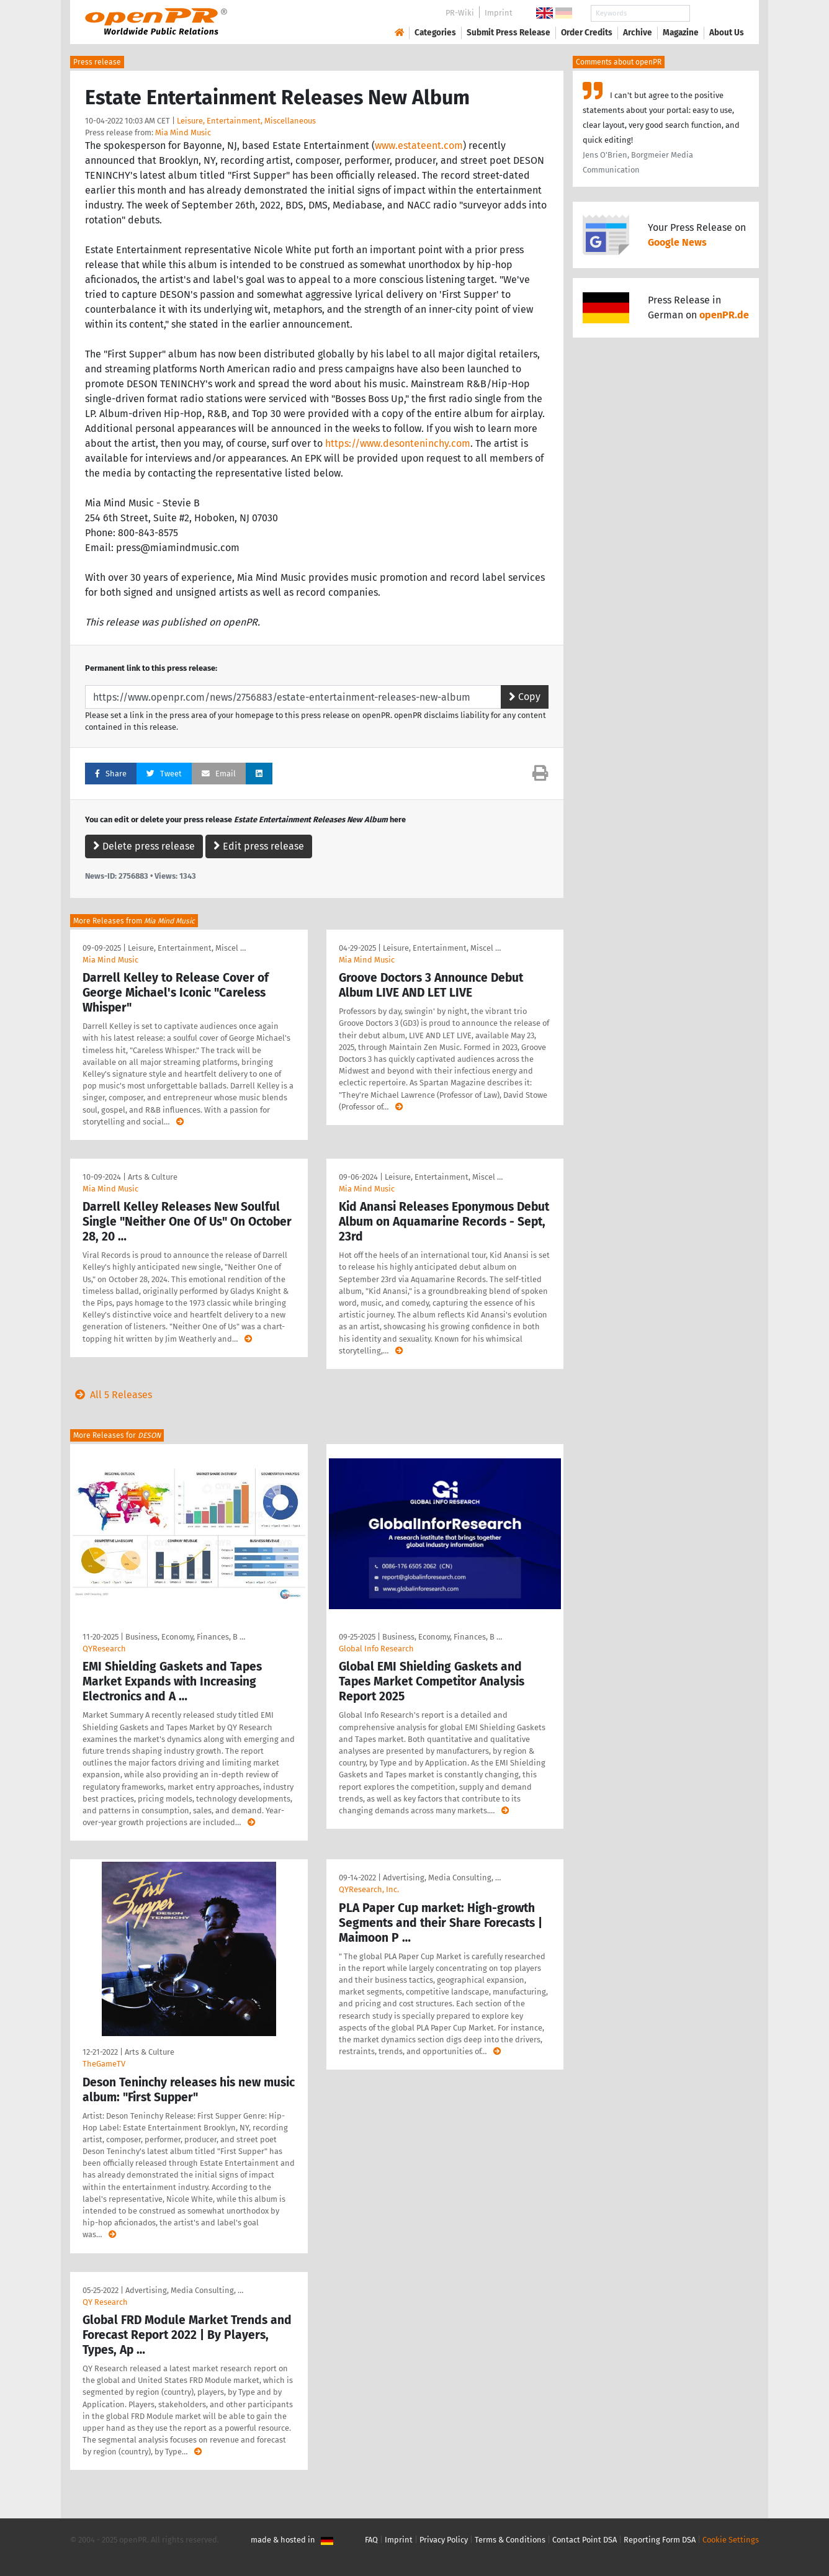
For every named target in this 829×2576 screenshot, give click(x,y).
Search (716, 13)
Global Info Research (376, 1648)
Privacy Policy (443, 2539)
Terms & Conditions (510, 2539)
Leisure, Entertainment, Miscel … (187, 948)
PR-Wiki (460, 12)
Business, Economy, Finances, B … (185, 1636)
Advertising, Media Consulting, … (442, 1877)
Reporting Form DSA (660, 2539)
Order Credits (586, 32)
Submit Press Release (508, 32)
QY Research (105, 2302)
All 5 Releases (111, 1395)
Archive (637, 32)
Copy (524, 696)
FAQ (371, 2539)
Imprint (499, 12)
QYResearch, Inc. (369, 1889)
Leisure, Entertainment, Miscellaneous (246, 120)
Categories (435, 32)
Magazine (681, 32)
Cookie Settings (730, 2539)
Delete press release (144, 846)
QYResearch (104, 1648)
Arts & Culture (152, 1177)
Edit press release (258, 846)
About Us (726, 32)
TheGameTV (104, 2063)
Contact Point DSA (584, 2539)
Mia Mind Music (183, 132)
